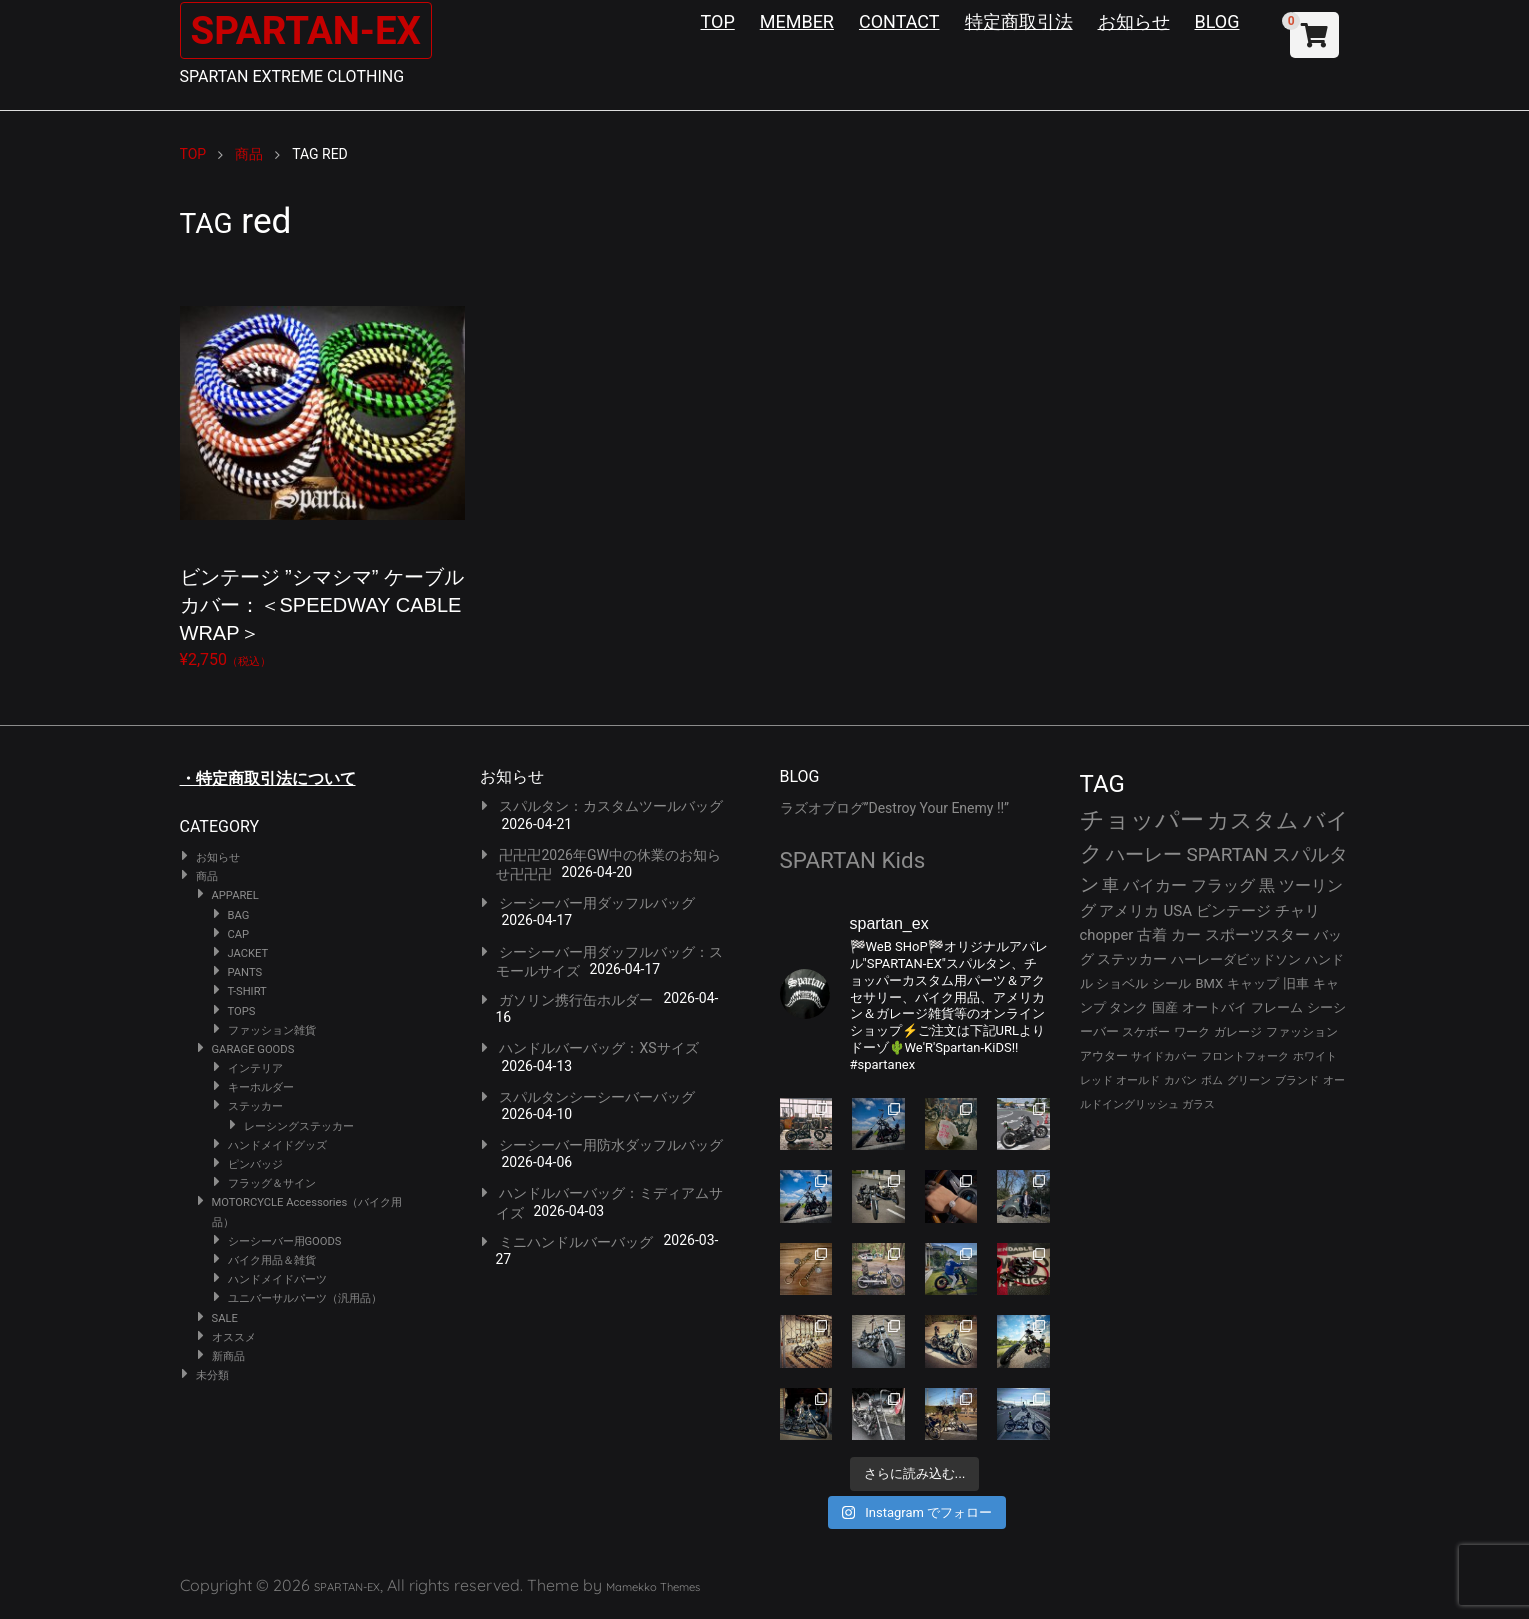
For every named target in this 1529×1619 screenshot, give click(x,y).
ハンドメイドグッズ (277, 1145)
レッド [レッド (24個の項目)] (1096, 1080)
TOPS (242, 1011)
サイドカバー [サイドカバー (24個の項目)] (1164, 1056)
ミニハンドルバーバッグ (576, 1242)
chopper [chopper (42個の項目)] (1107, 935)
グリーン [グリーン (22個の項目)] (1249, 1080)
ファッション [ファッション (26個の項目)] (1302, 1032)
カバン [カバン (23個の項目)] (1180, 1080)
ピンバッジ (255, 1164)
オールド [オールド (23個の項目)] (1138, 1080)
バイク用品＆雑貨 (272, 1260)
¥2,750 (322, 469)
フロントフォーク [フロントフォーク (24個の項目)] (1245, 1056)
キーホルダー (261, 1087)
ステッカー (255, 1106)
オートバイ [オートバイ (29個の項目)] (1214, 1007)
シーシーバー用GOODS (285, 1241)
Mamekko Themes (653, 1587)
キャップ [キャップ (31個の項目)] (1253, 983)
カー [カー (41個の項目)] (1186, 935)
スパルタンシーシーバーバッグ (597, 1097)
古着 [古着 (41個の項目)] (1152, 935)
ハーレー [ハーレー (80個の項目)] (1144, 854)
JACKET (248, 953)
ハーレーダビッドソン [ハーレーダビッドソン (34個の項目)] (1236, 959)
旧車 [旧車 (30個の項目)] (1296, 983)
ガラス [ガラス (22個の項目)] (1198, 1104)
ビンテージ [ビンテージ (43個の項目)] (1233, 911)
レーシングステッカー (299, 1126)
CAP (239, 934)
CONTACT (899, 21)
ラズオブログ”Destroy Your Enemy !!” (895, 808)
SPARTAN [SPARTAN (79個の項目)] (1227, 854)
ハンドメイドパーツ (277, 1279)
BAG (239, 915)
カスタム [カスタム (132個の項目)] (1253, 820)
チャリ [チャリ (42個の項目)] (1297, 911)
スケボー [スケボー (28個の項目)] (1146, 1032)
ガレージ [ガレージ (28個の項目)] (1238, 1032)
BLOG (1217, 21)
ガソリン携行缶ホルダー (576, 1000)
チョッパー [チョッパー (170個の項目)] (1142, 820)
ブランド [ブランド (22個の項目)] (1297, 1080)
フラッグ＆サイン (272, 1183)
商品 (207, 876)
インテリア (255, 1068)
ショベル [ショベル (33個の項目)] (1122, 983)
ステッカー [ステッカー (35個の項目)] (1132, 959)
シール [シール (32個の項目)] (1171, 983)
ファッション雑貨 (272, 1030)
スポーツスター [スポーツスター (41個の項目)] (1257, 935)
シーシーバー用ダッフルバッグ (597, 903)
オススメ (234, 1337)
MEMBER (797, 21)
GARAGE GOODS (253, 1049)
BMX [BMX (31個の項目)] (1209, 983)
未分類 (212, 1375)
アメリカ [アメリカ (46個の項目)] (1129, 911)
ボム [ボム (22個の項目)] (1212, 1080)
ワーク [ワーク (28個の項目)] (1192, 1032)
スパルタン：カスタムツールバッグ (611, 806)
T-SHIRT (247, 991)
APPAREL (235, 895)
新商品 (228, 1356)
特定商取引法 (1019, 21)
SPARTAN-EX (311, 30)
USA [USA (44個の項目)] (1177, 911)
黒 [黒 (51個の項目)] (1267, 885)
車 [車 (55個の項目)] (1110, 885)
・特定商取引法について (268, 778)
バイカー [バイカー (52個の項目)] (1155, 885)
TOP (718, 21)
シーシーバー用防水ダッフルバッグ (611, 1145)
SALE (225, 1318)
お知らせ (1134, 21)
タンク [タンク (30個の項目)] (1128, 1007)
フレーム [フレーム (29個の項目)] (1277, 1007)
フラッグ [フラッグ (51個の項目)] (1223, 885)
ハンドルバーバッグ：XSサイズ (598, 1048)
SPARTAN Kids (853, 860)
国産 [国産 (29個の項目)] (1165, 1007)
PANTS (245, 972)
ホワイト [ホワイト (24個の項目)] (1315, 1056)
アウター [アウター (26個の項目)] (1104, 1056)
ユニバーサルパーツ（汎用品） (305, 1298)
